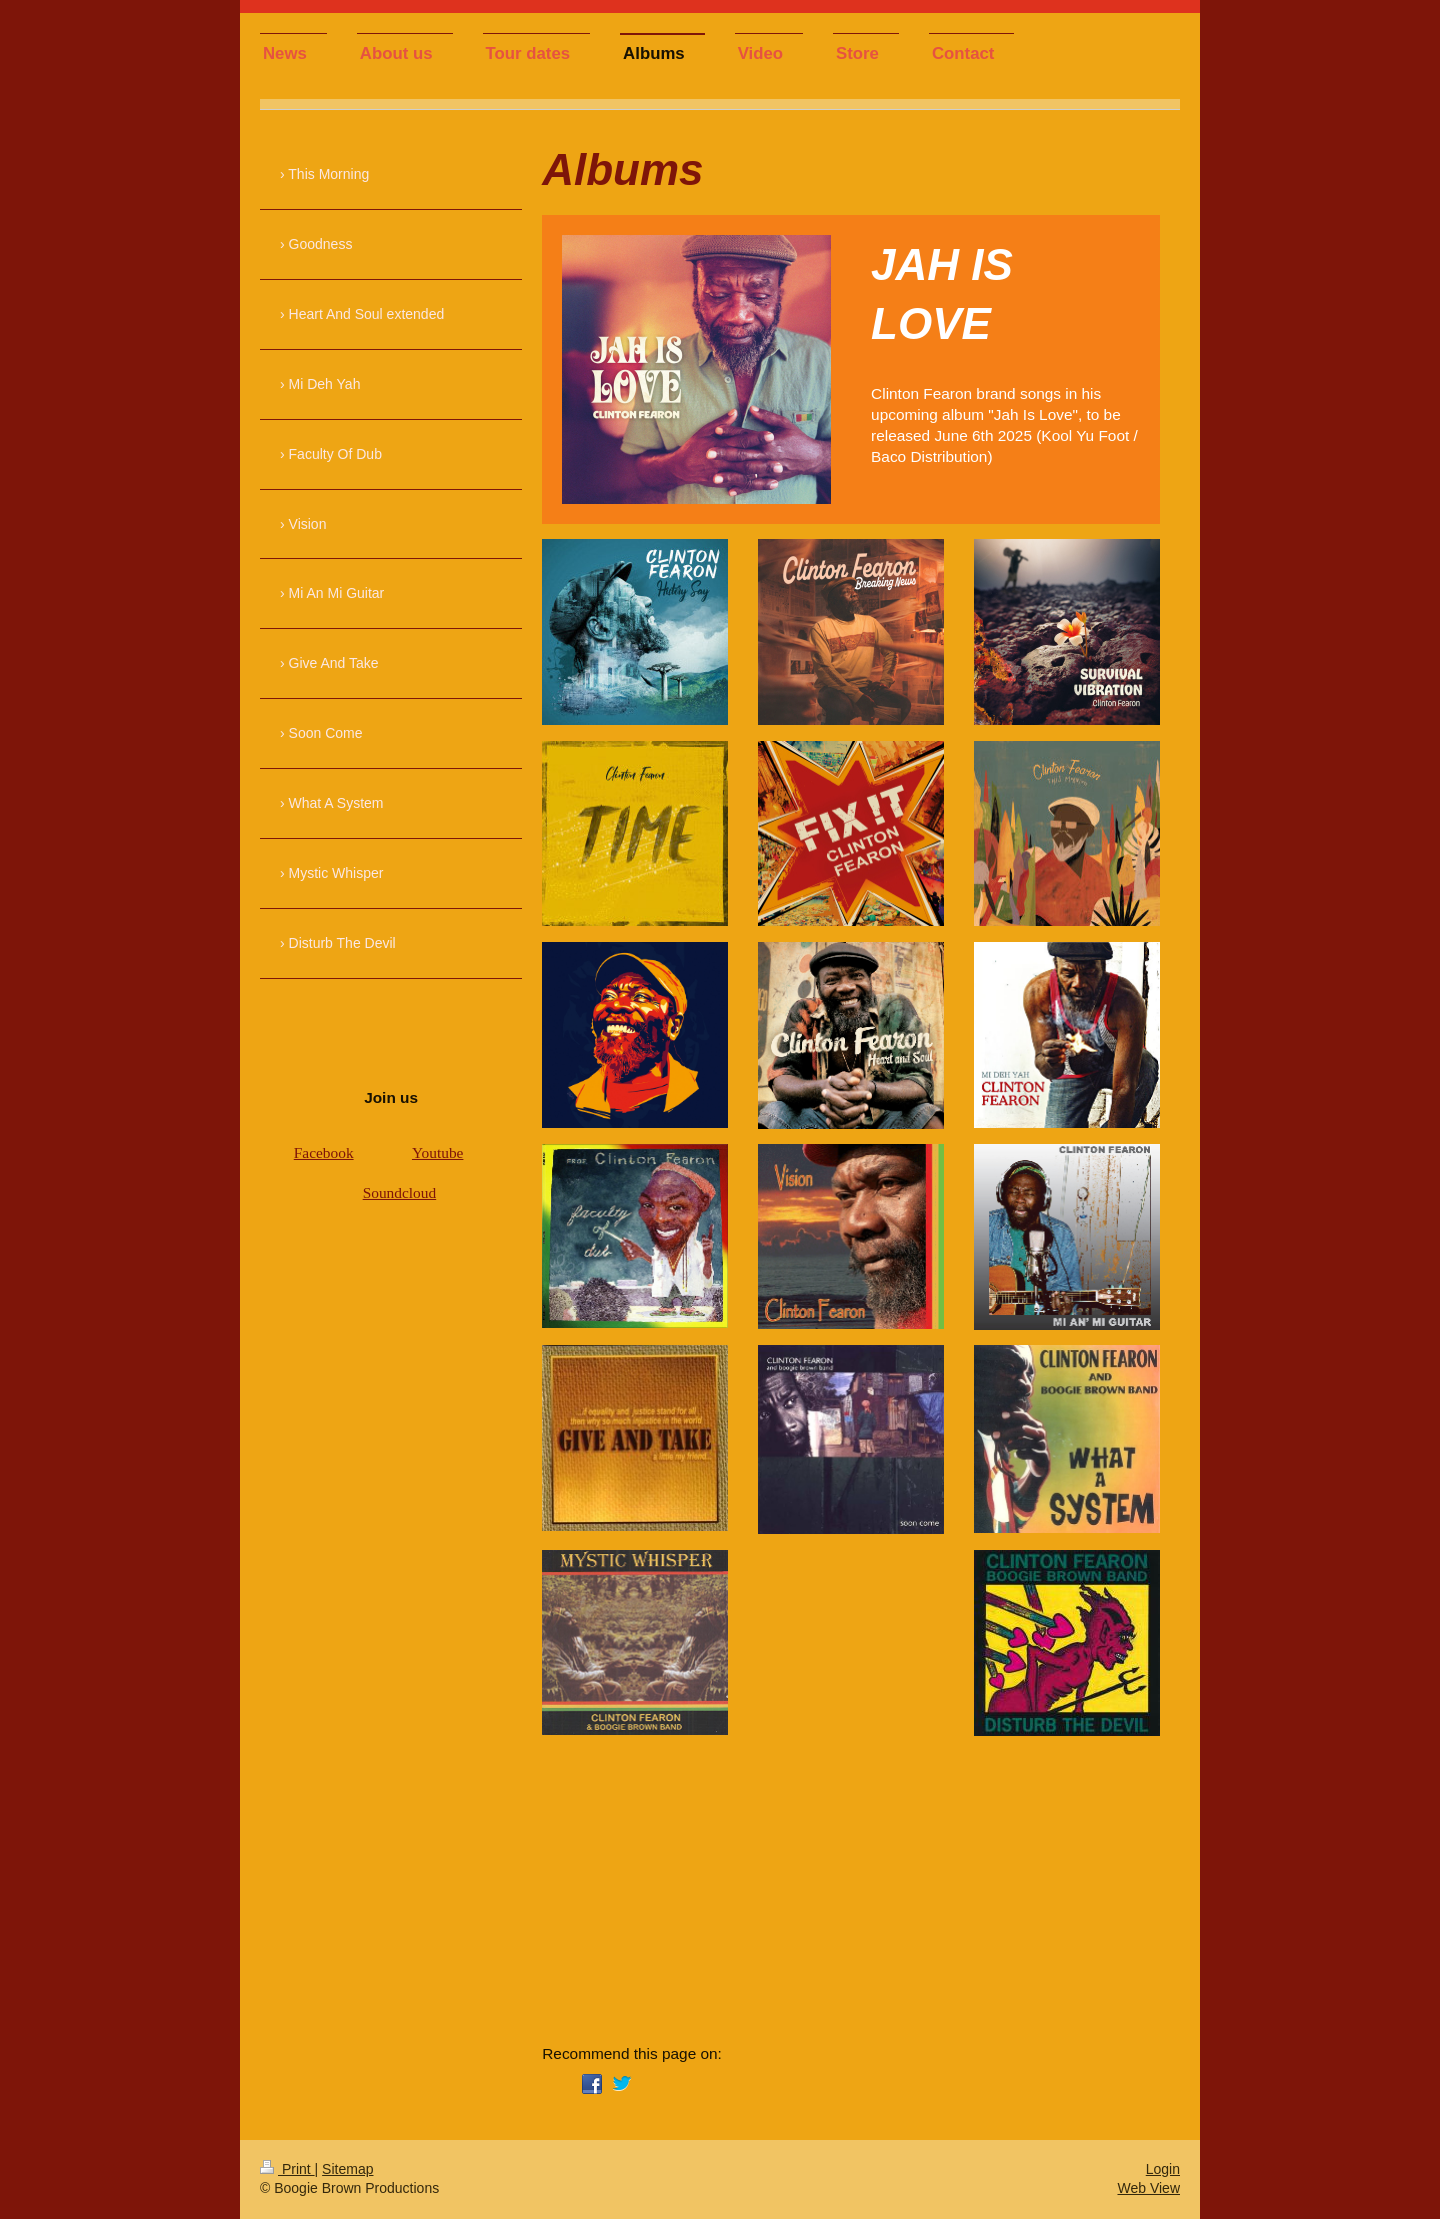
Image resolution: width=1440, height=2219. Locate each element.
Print (287, 2169)
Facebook (324, 1152)
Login (1163, 2169)
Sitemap (347, 2169)
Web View (1148, 2188)
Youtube (437, 1152)
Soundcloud (400, 1192)
